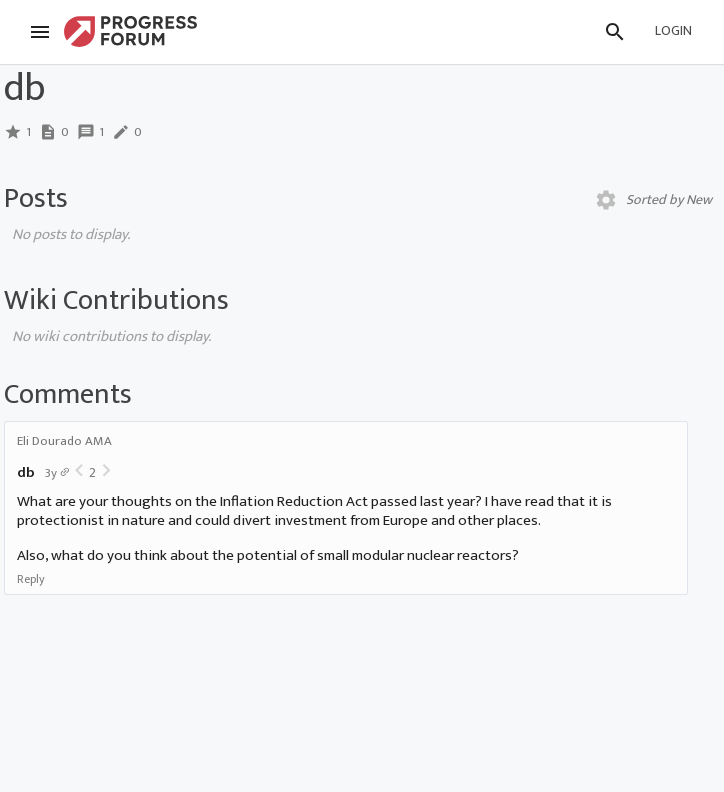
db (26, 472)
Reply (31, 579)
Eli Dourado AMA (64, 441)
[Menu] (40, 32)
